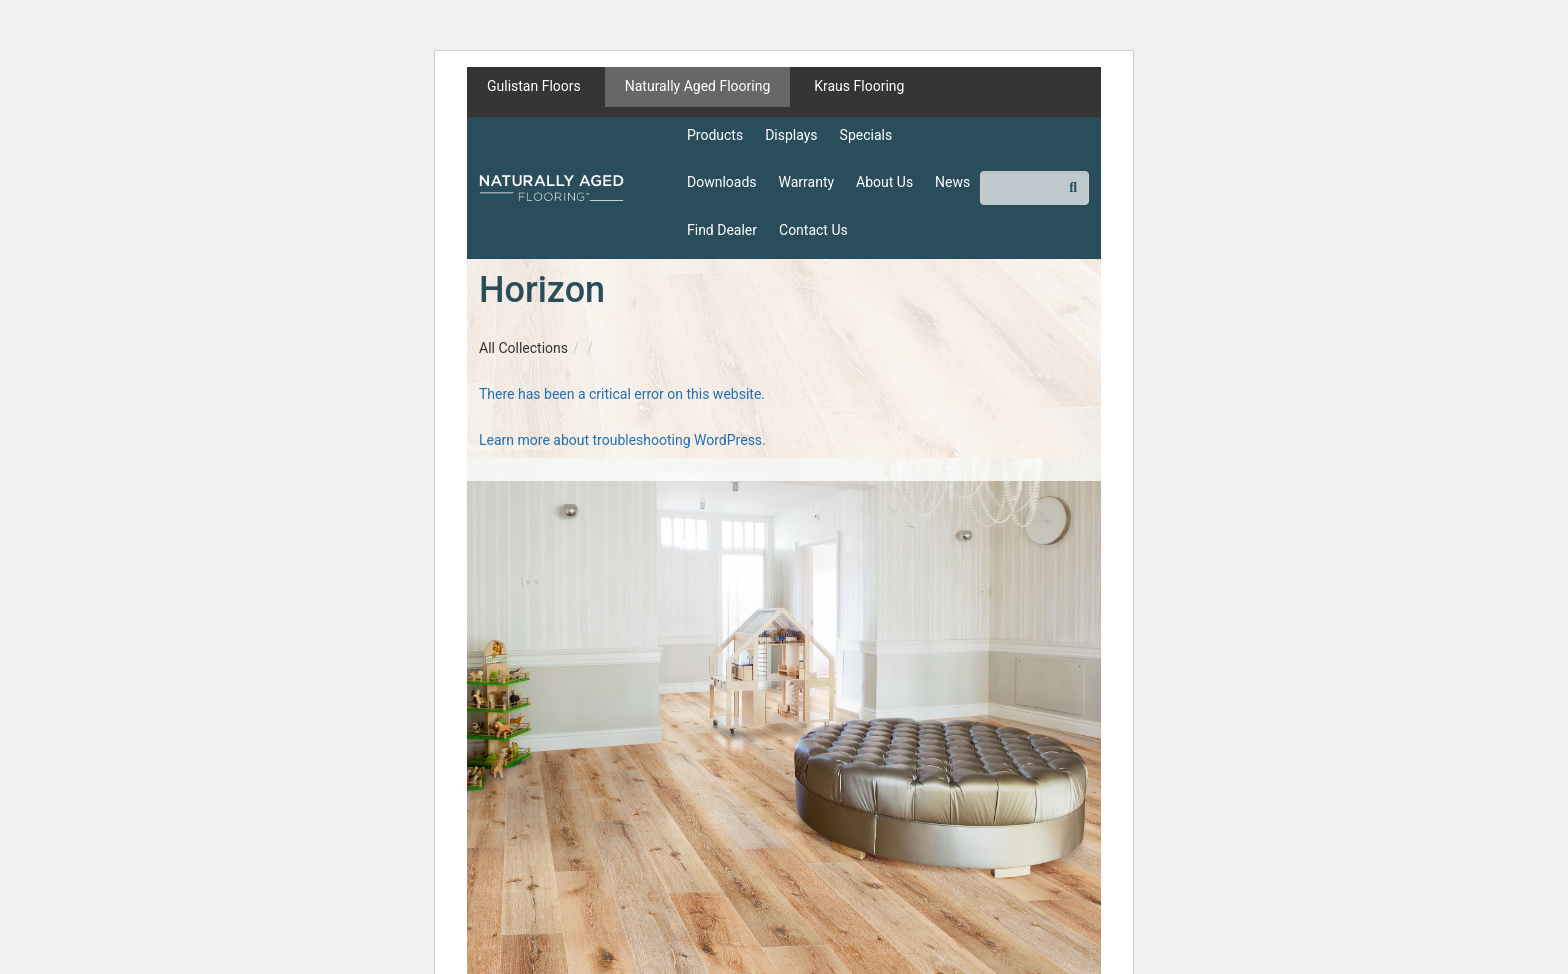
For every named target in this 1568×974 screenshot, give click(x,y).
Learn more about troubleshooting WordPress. (622, 440)
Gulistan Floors (534, 86)
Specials (866, 135)
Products (715, 135)
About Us (884, 182)
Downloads (722, 182)
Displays (791, 135)
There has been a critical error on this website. (622, 394)
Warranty (807, 182)
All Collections (523, 348)
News (952, 182)
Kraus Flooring (859, 86)
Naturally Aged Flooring (698, 86)
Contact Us (813, 230)
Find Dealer (722, 230)
